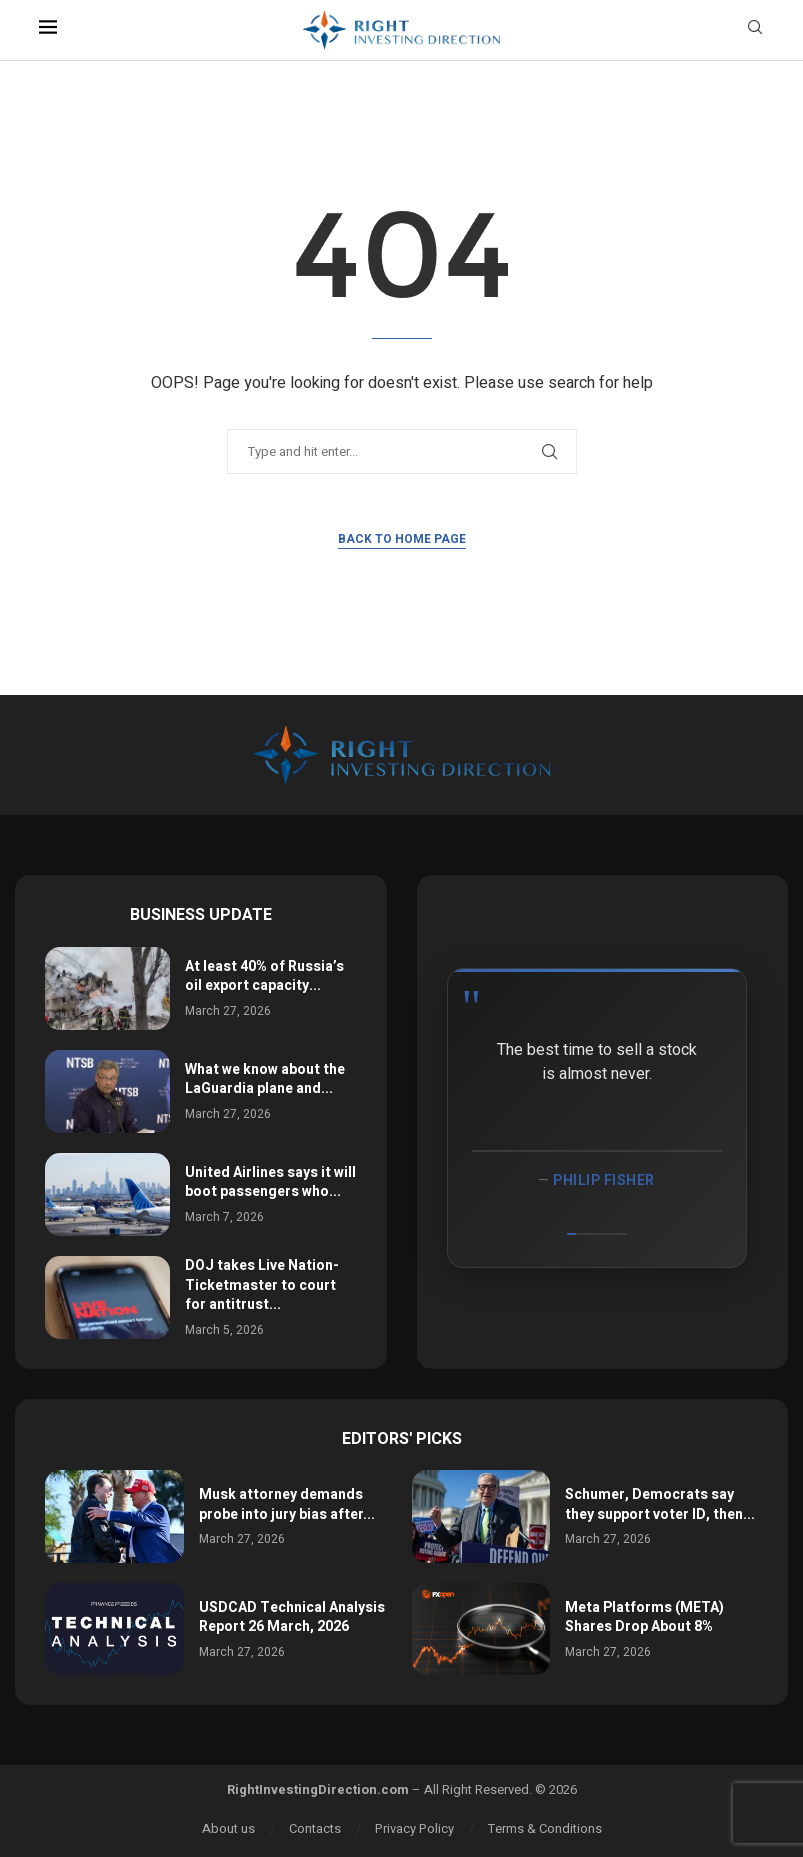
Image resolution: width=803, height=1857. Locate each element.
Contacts (315, 1828)
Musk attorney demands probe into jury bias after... (287, 1504)
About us (228, 1828)
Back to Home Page (402, 539)
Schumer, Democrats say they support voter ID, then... (660, 1504)
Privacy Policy (414, 1828)
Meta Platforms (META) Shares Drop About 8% (644, 1617)
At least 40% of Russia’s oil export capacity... (264, 976)
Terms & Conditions (545, 1828)
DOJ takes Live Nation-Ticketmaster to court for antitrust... (262, 1285)
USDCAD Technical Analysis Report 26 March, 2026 (292, 1617)
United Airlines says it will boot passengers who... (270, 1182)
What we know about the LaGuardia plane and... (265, 1079)
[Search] (755, 30)
